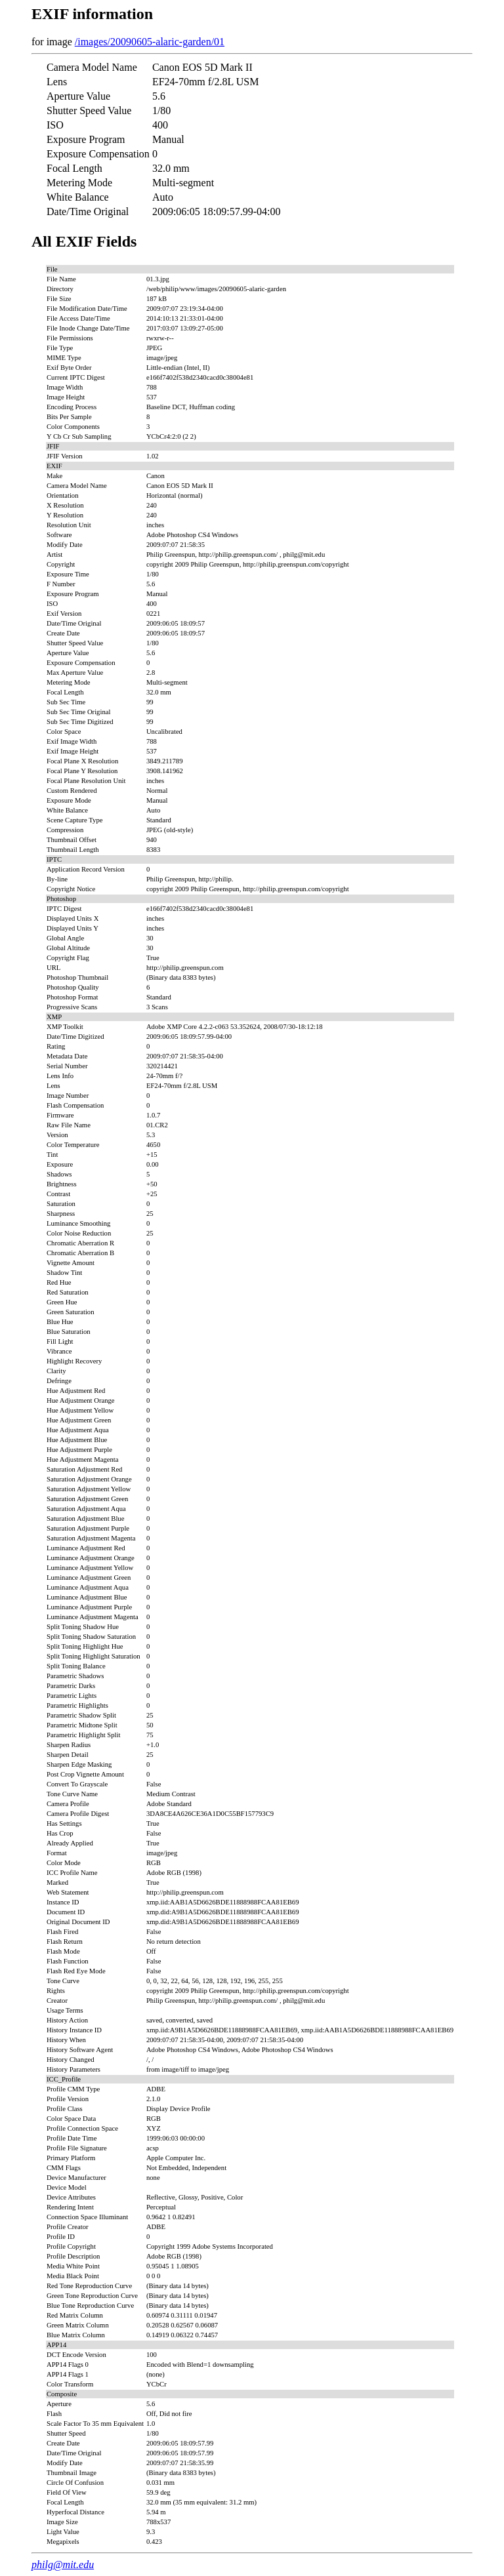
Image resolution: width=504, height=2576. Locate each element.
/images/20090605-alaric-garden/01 (149, 41)
